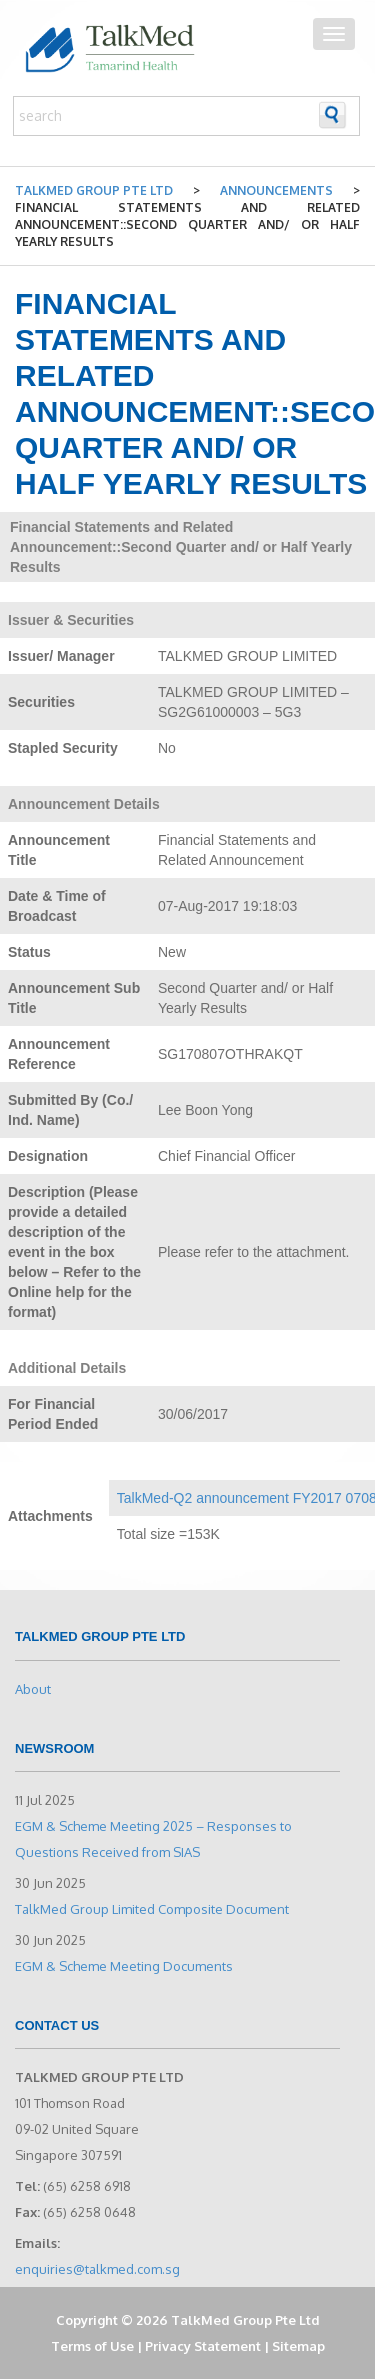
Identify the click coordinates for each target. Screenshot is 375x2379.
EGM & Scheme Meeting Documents (124, 1966)
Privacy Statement (203, 2346)
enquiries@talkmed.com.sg (97, 2269)
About (33, 1689)
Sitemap (298, 2346)
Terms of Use (92, 2346)
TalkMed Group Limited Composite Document (152, 1909)
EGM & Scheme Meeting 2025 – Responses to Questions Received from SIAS (153, 1839)
